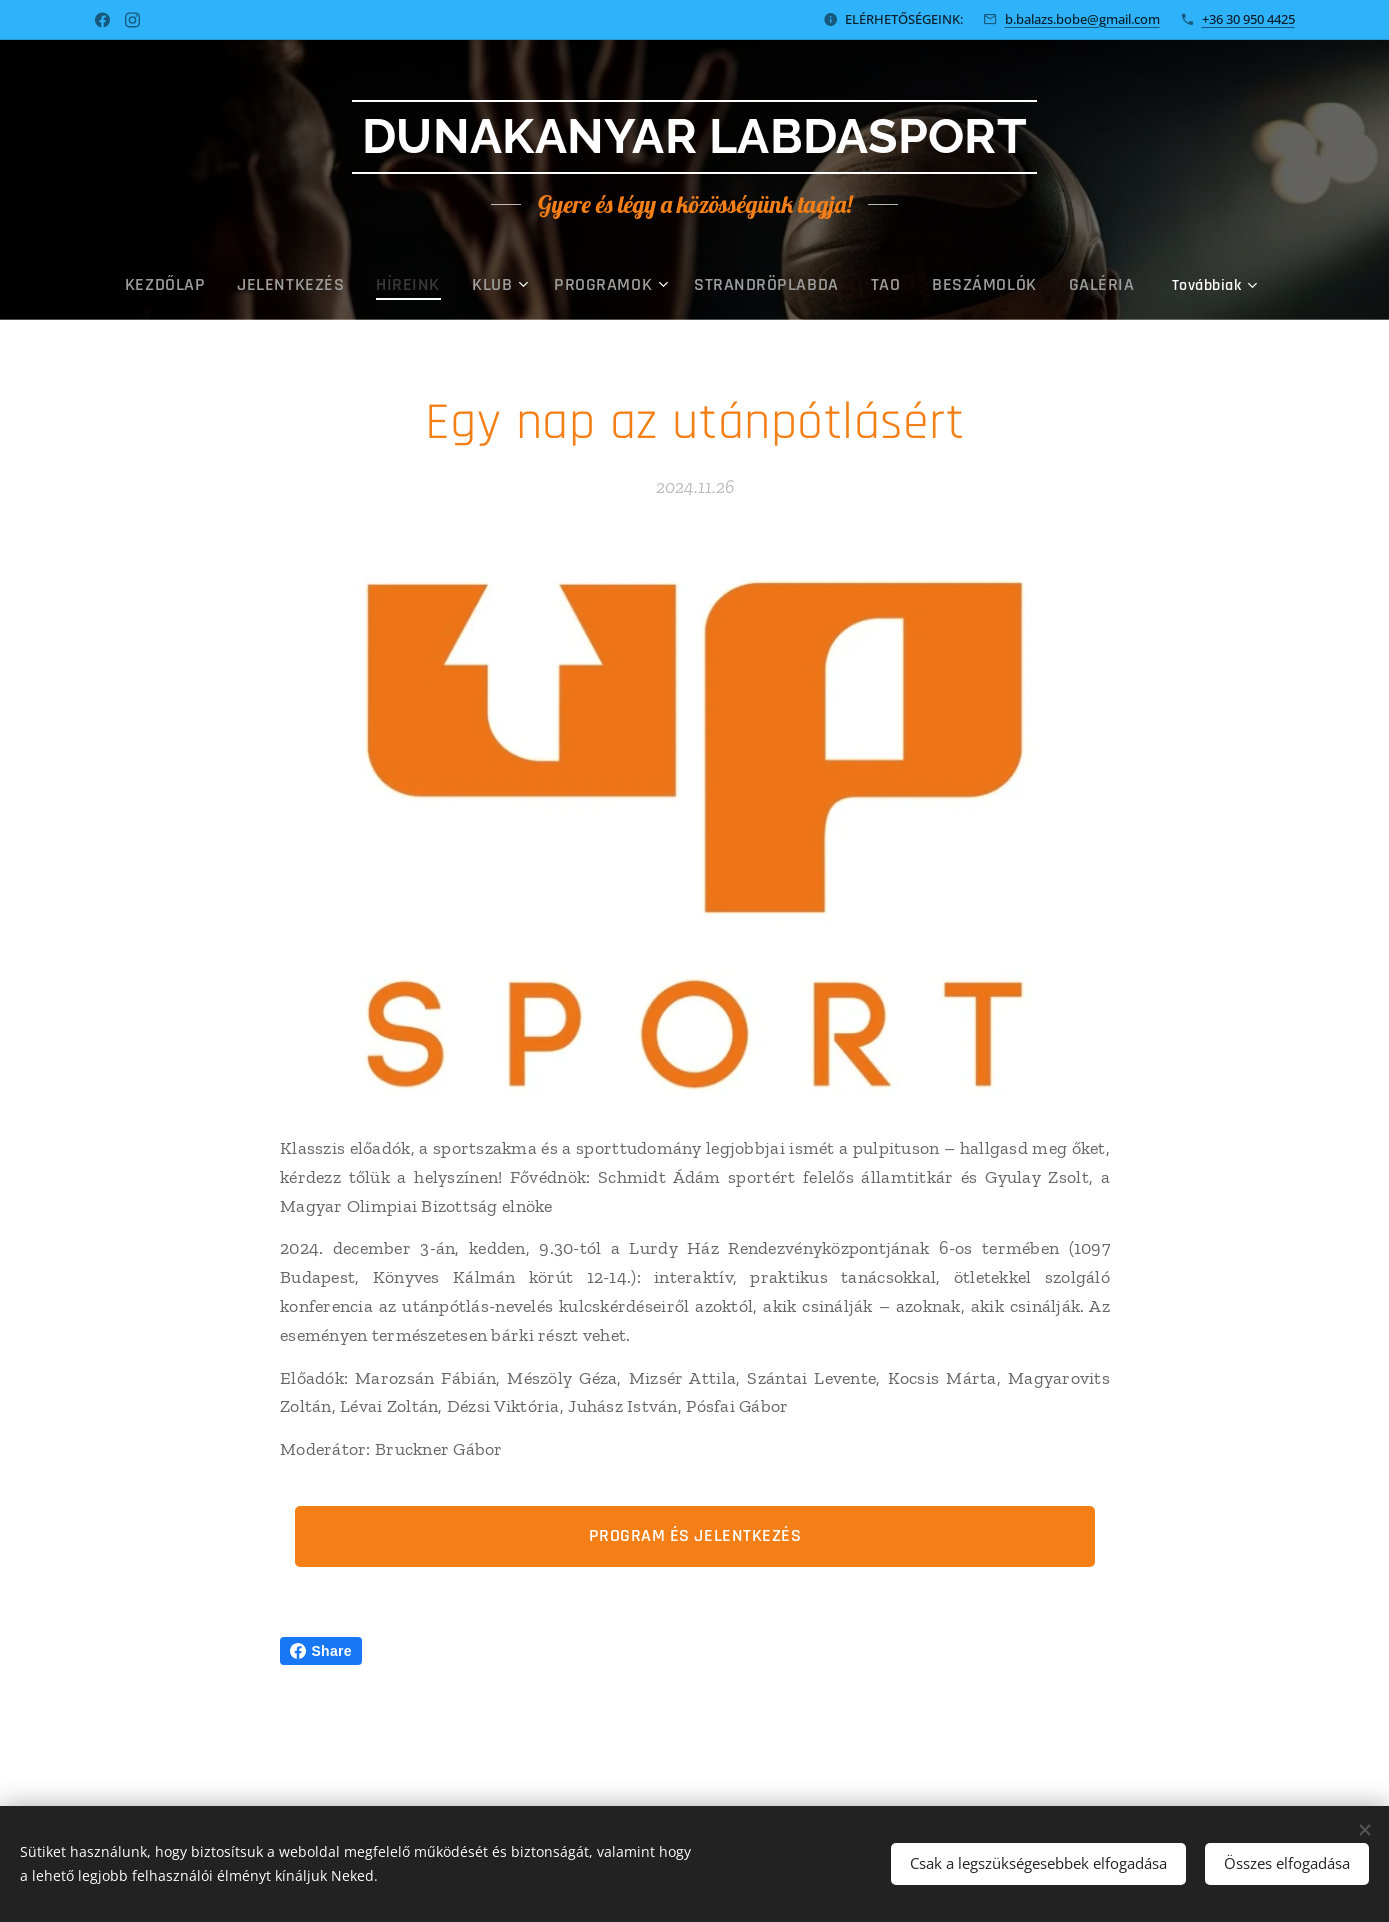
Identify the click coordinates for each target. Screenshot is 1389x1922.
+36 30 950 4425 (1248, 19)
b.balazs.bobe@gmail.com (1082, 19)
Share (321, 1651)
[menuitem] (219, 285)
